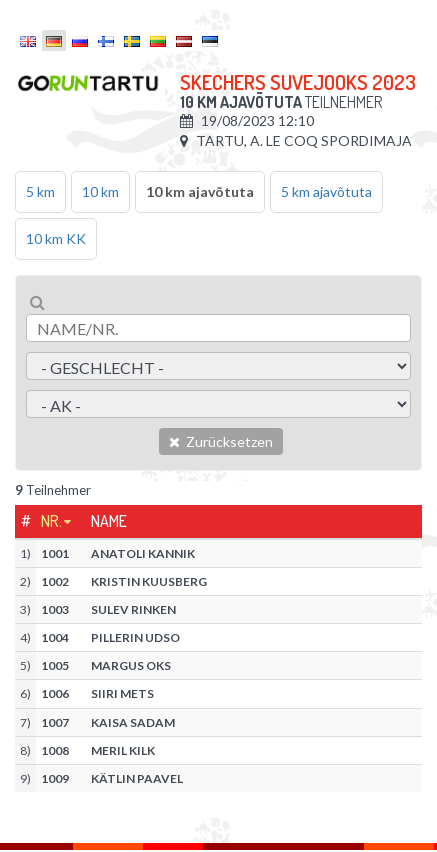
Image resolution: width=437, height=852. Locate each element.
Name (109, 521)
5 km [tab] (40, 191)
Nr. (51, 521)
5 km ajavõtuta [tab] (326, 191)
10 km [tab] (100, 191)
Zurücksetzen (221, 441)
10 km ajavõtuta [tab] (200, 191)
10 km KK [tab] (56, 238)
